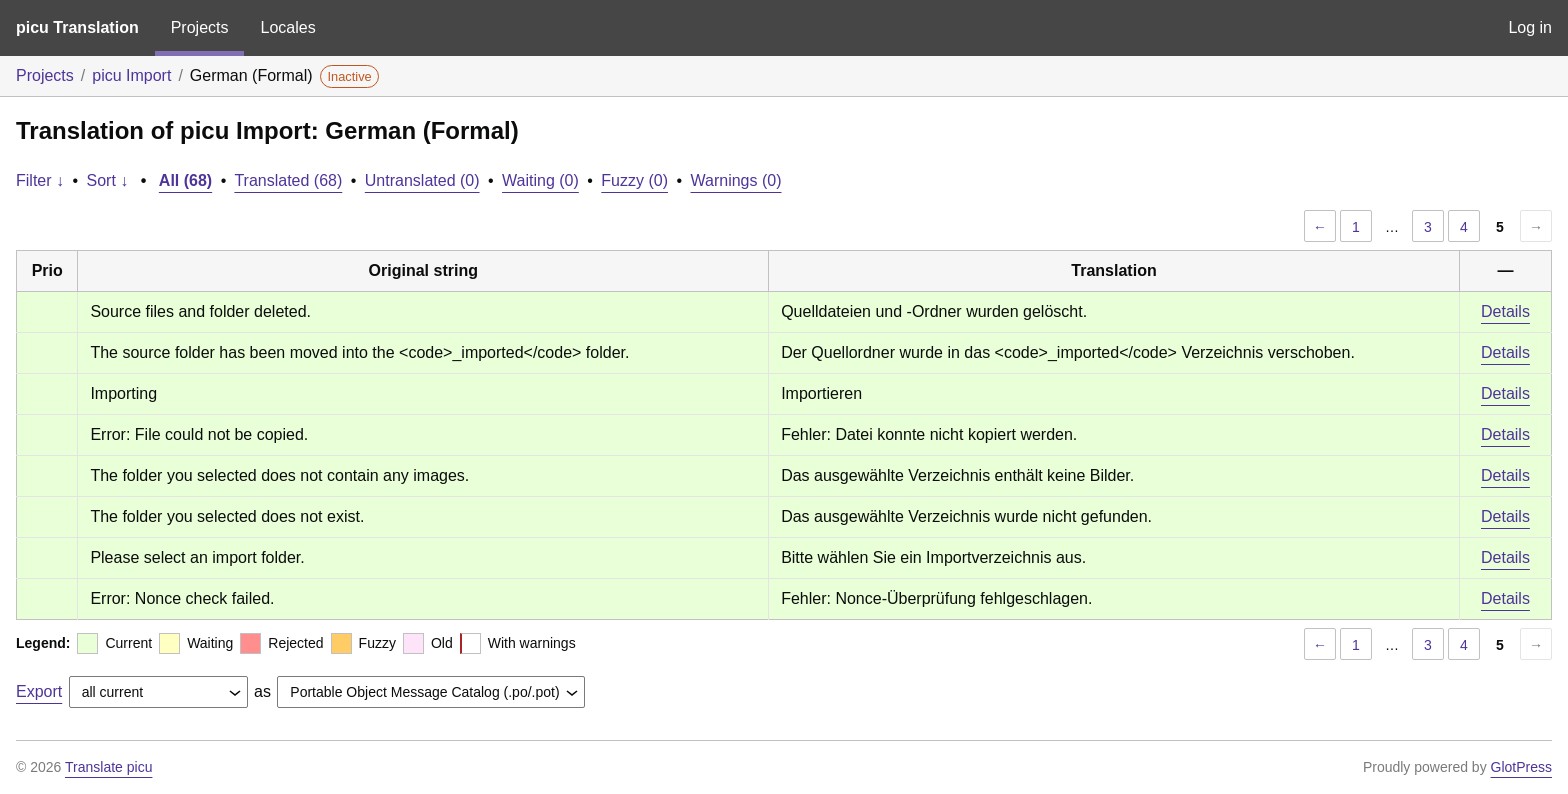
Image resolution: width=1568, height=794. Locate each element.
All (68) (185, 180)
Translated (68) (288, 180)
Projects (200, 27)
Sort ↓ (108, 180)
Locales (287, 27)
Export (39, 691)
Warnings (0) (736, 180)
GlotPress (1521, 767)
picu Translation (77, 27)
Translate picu (108, 767)
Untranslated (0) (422, 180)
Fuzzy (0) (634, 180)
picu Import (131, 75)
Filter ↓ (40, 180)
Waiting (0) (540, 180)
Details (1505, 311)
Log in (1530, 27)
